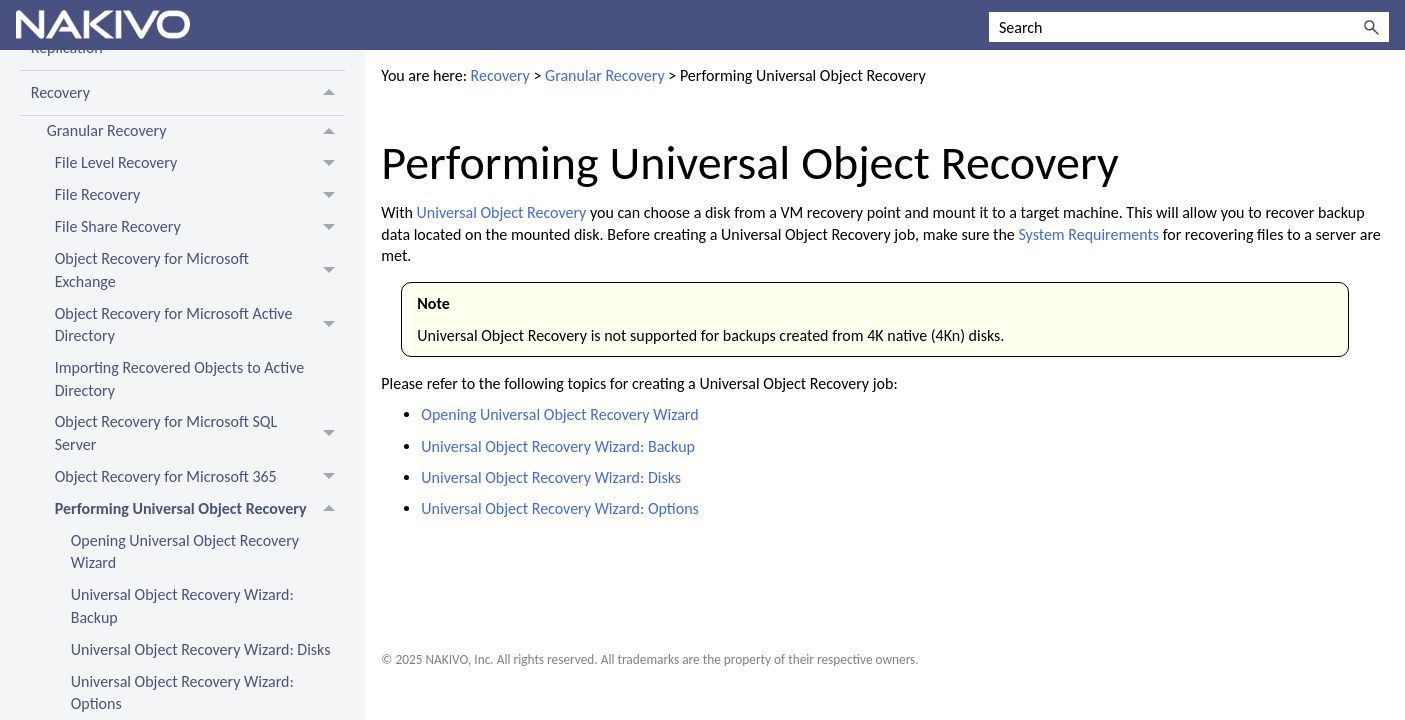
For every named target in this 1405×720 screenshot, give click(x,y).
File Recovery (200, 196)
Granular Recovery (196, 132)
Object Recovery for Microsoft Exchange (200, 271)
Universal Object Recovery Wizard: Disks (201, 649)
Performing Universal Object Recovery (200, 509)
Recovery (188, 93)
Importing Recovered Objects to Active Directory (179, 378)
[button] (1371, 27)
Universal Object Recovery (502, 212)
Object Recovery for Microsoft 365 (200, 477)
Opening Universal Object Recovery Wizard (185, 551)
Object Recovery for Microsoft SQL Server (200, 434)
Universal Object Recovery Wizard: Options (560, 508)
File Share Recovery (200, 228)
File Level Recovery (200, 164)
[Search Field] (1189, 27)
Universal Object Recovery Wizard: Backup (182, 605)
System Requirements (1088, 234)
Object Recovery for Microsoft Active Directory (200, 325)
